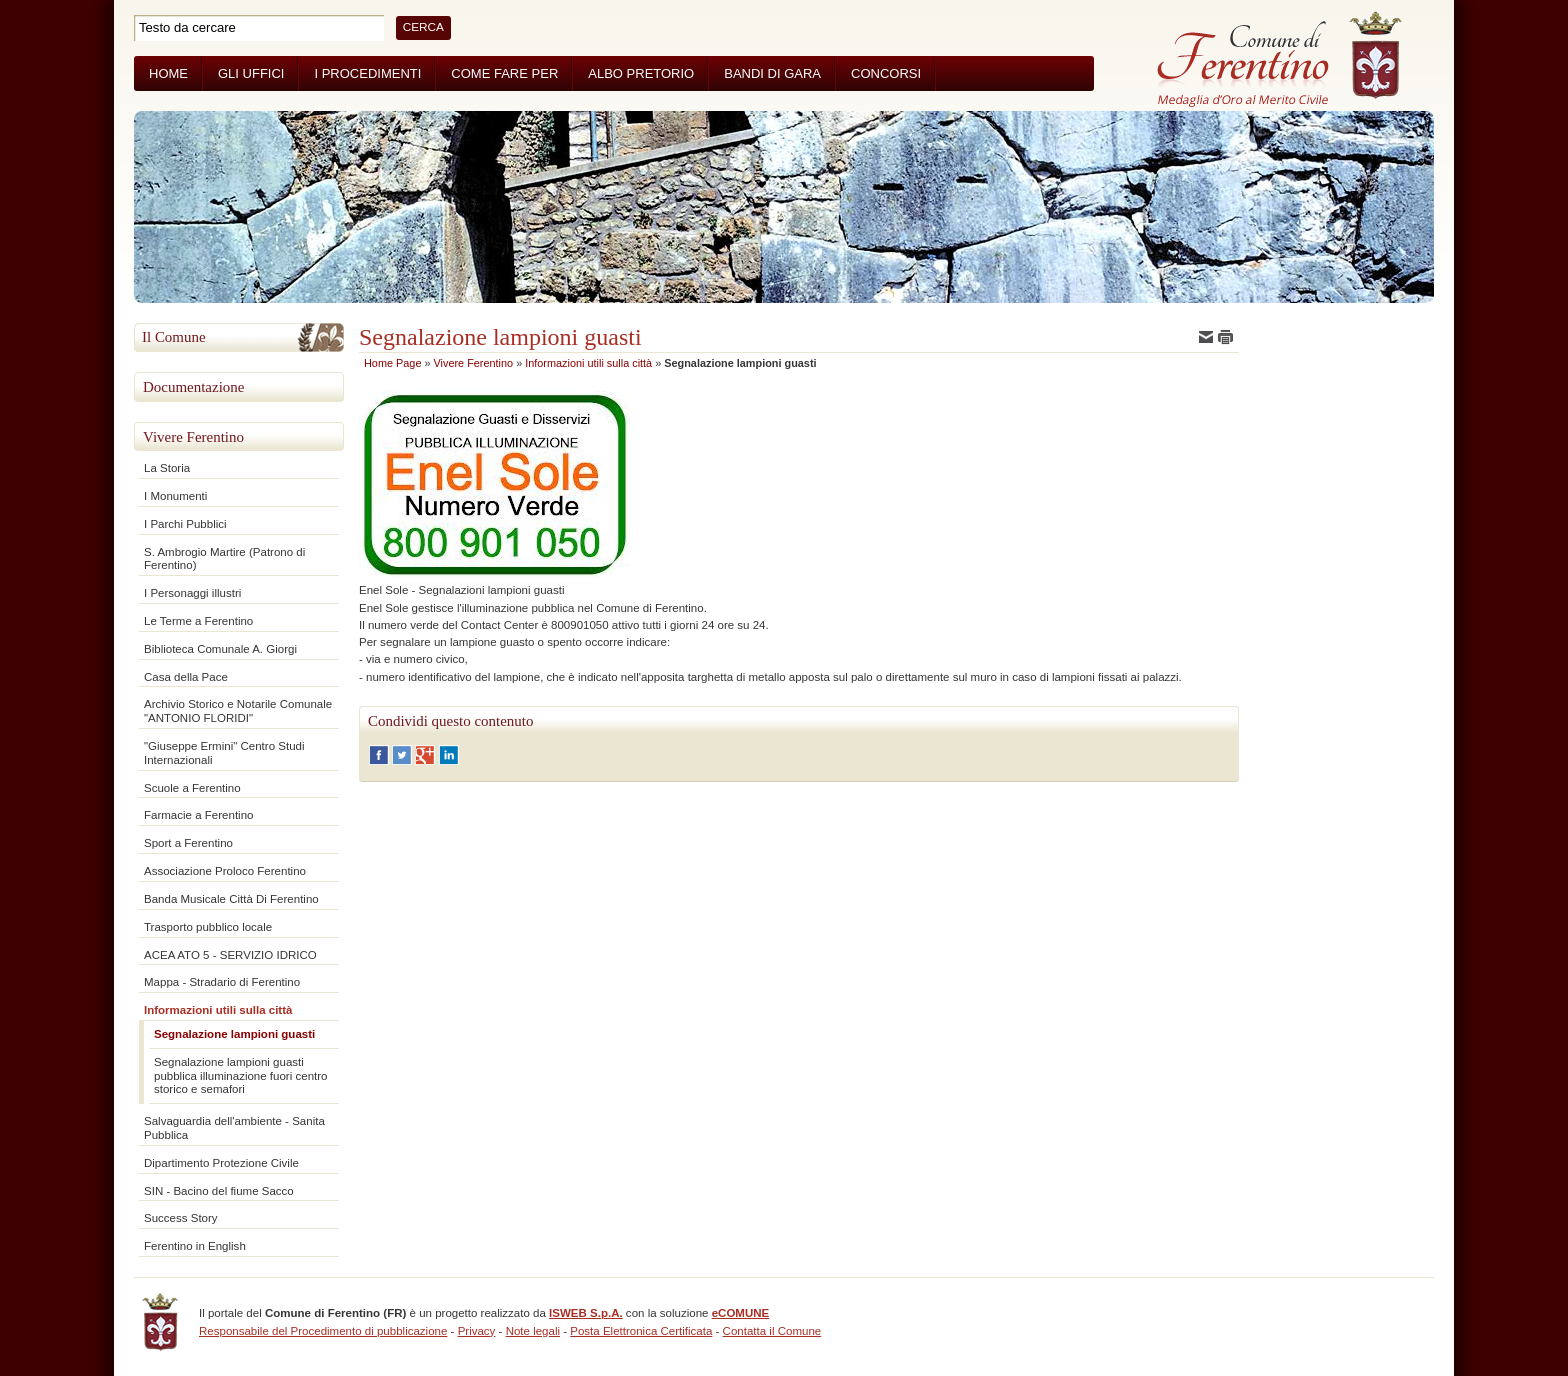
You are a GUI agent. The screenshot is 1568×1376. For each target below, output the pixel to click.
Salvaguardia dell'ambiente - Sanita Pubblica (234, 1128)
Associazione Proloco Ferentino (225, 871)
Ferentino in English (195, 1246)
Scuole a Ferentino (192, 788)
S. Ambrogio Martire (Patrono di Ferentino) (224, 559)
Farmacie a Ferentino (198, 815)
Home (168, 73)
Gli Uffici (251, 73)
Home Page (392, 363)
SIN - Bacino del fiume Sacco (219, 1191)
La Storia (167, 468)
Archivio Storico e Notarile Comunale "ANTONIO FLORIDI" (238, 711)
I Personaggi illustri (192, 593)
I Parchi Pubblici (185, 524)
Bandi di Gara (772, 73)
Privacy (477, 1331)
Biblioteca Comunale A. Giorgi (220, 649)
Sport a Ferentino (188, 843)
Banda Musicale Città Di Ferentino (231, 899)
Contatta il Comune (772, 1331)
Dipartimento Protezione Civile (221, 1163)
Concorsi (886, 73)
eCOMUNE (741, 1313)
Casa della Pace (186, 677)
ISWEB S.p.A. (586, 1313)
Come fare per (504, 73)
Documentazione (193, 387)
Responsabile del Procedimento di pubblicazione (323, 1331)
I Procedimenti (367, 73)
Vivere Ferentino (193, 437)
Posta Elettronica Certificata (641, 1331)
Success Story (181, 1218)
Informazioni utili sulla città (218, 1010)
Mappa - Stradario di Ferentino (222, 982)
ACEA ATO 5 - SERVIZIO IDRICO (230, 955)
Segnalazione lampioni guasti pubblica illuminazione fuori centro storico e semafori (240, 1076)
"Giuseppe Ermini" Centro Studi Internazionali (224, 753)
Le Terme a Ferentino (198, 621)
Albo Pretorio (641, 73)
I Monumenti (175, 496)
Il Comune (174, 337)
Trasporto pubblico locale (208, 927)
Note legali (533, 1331)
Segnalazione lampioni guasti (234, 1034)
